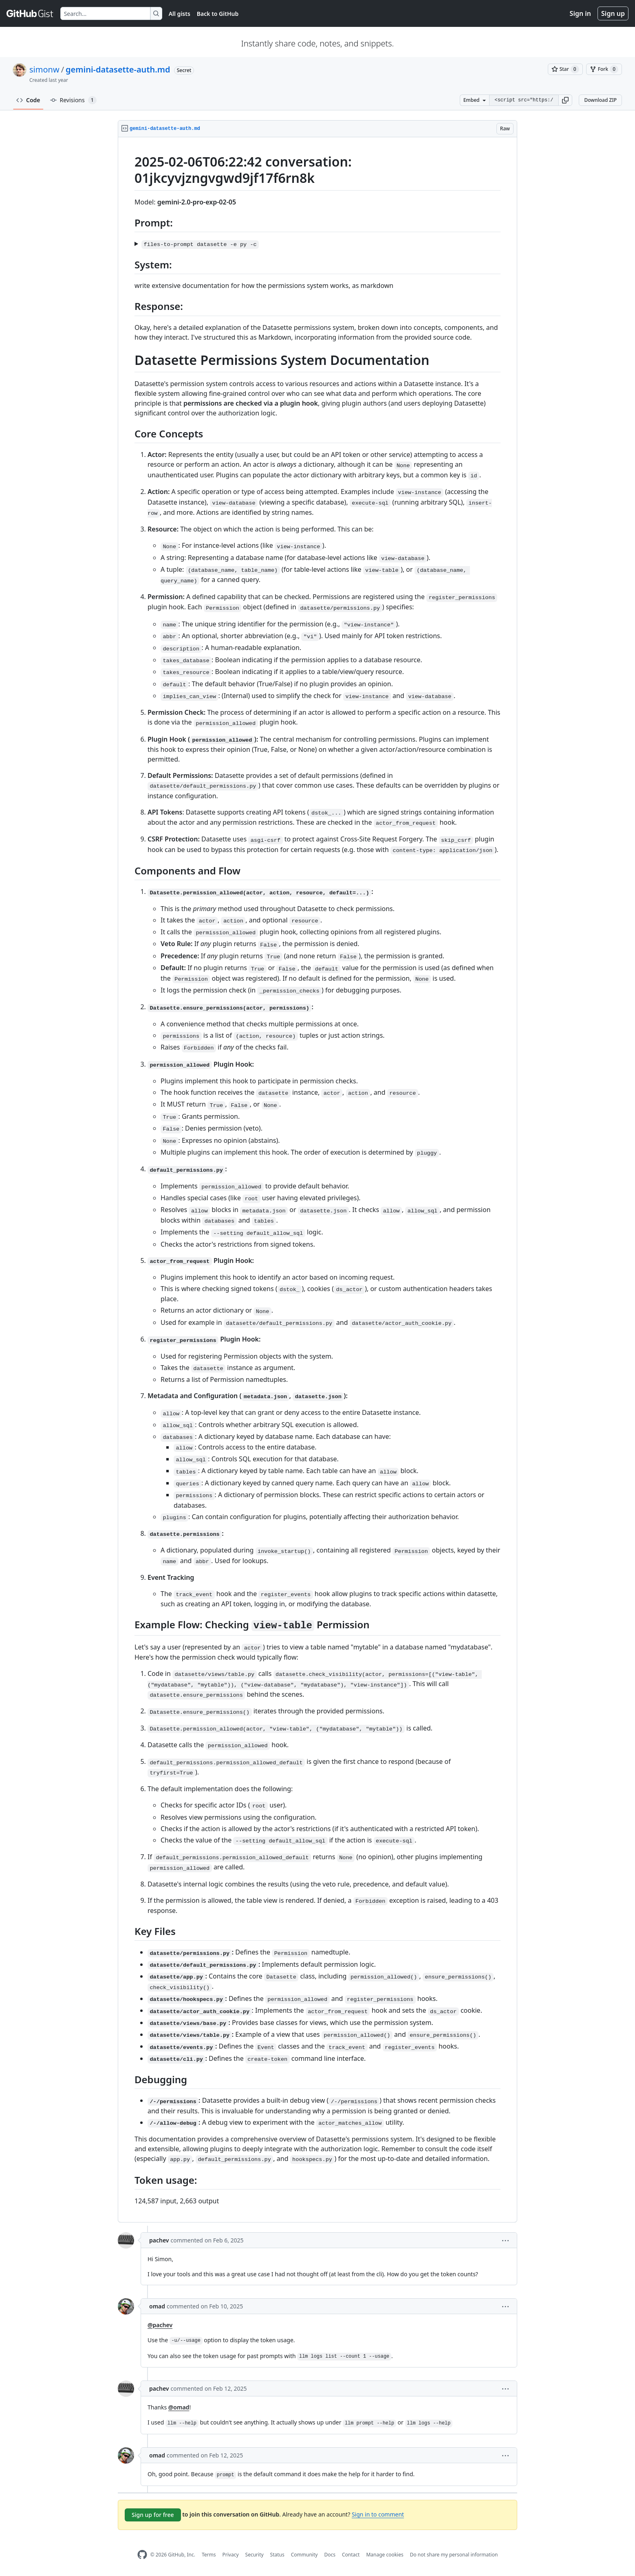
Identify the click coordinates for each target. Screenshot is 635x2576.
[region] (317, 1179)
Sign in (580, 13)
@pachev (160, 2325)
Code (28, 100)
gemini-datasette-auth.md (118, 69)
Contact (350, 2554)
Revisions (73, 100)
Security (254, 2554)
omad (157, 2306)
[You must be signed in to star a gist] (565, 69)
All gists (179, 14)
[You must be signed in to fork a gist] (604, 69)
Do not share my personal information (454, 2554)
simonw (44, 69)
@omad (179, 2407)
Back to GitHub (217, 14)
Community (304, 2554)
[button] (565, 100)
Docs (329, 2554)
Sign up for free (153, 2515)
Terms (209, 2554)
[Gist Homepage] (30, 13)
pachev (159, 2240)
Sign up (613, 13)
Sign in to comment (378, 2514)
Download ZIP (600, 100)
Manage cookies (384, 2554)
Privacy (231, 2554)
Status (277, 2554)
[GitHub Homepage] (142, 2555)
